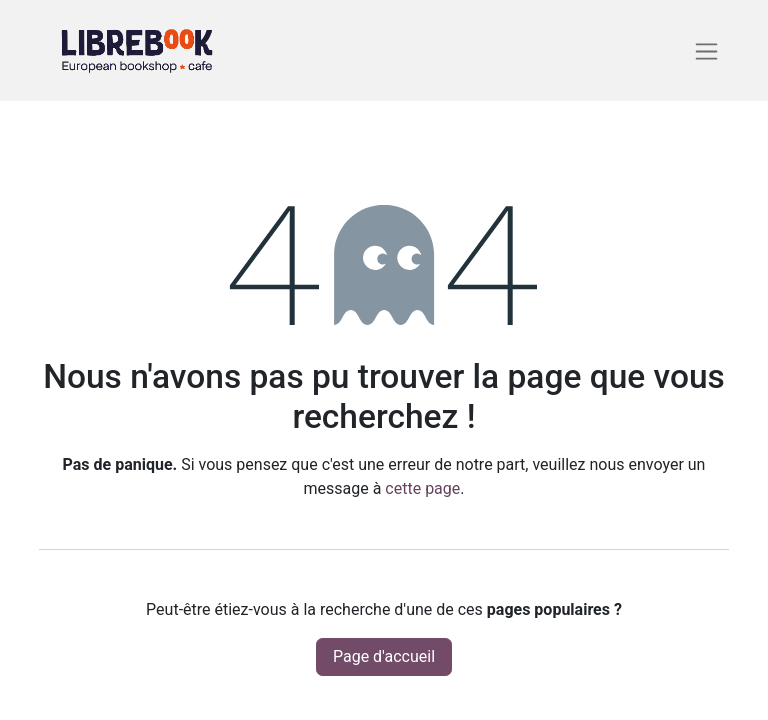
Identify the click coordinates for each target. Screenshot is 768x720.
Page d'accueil (384, 656)
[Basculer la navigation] (706, 50)
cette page (422, 488)
